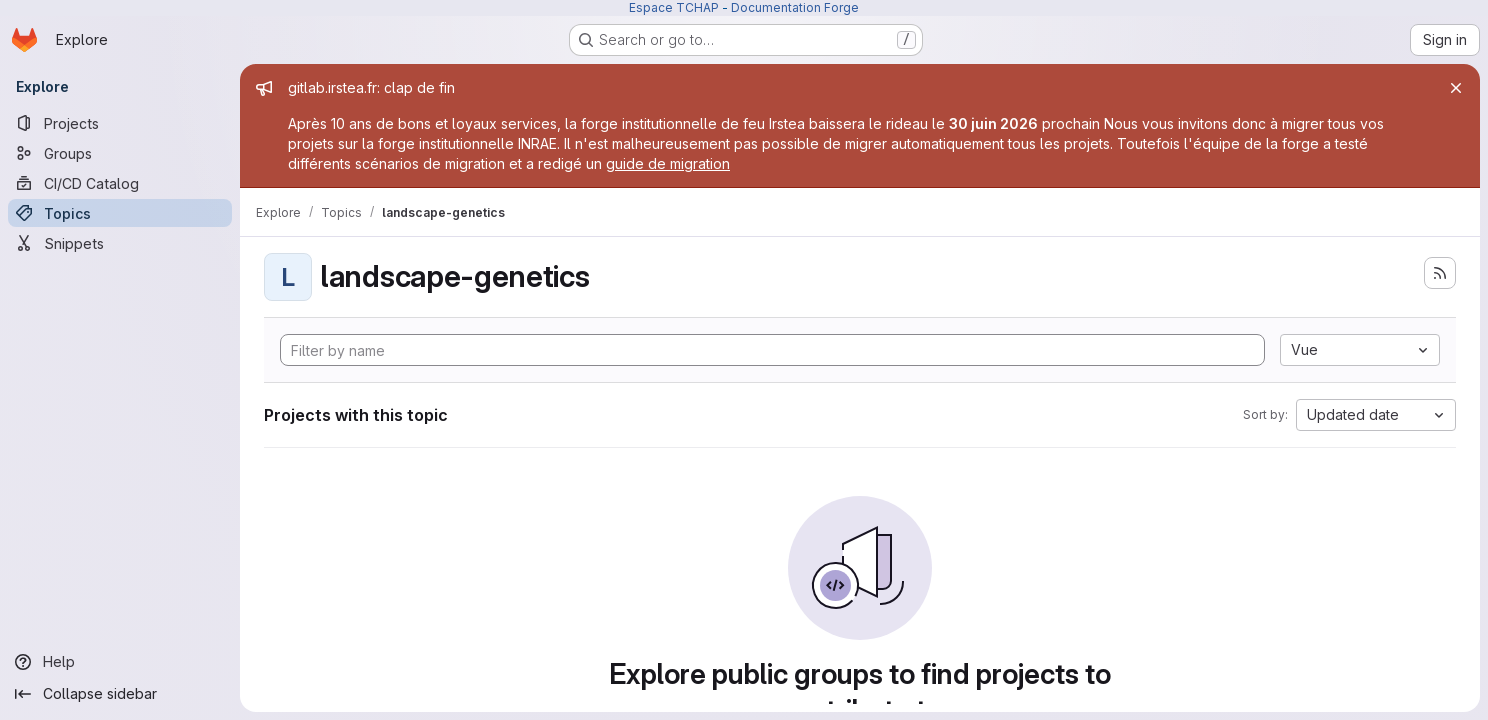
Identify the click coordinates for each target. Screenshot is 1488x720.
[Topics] (120, 213)
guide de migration (668, 163)
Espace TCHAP (674, 7)
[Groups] (120, 153)
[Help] (120, 662)
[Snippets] (120, 243)
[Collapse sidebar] (120, 694)
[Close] (1456, 88)
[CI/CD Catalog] (120, 183)
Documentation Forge (795, 7)
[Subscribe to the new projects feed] (1440, 273)
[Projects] (120, 123)
